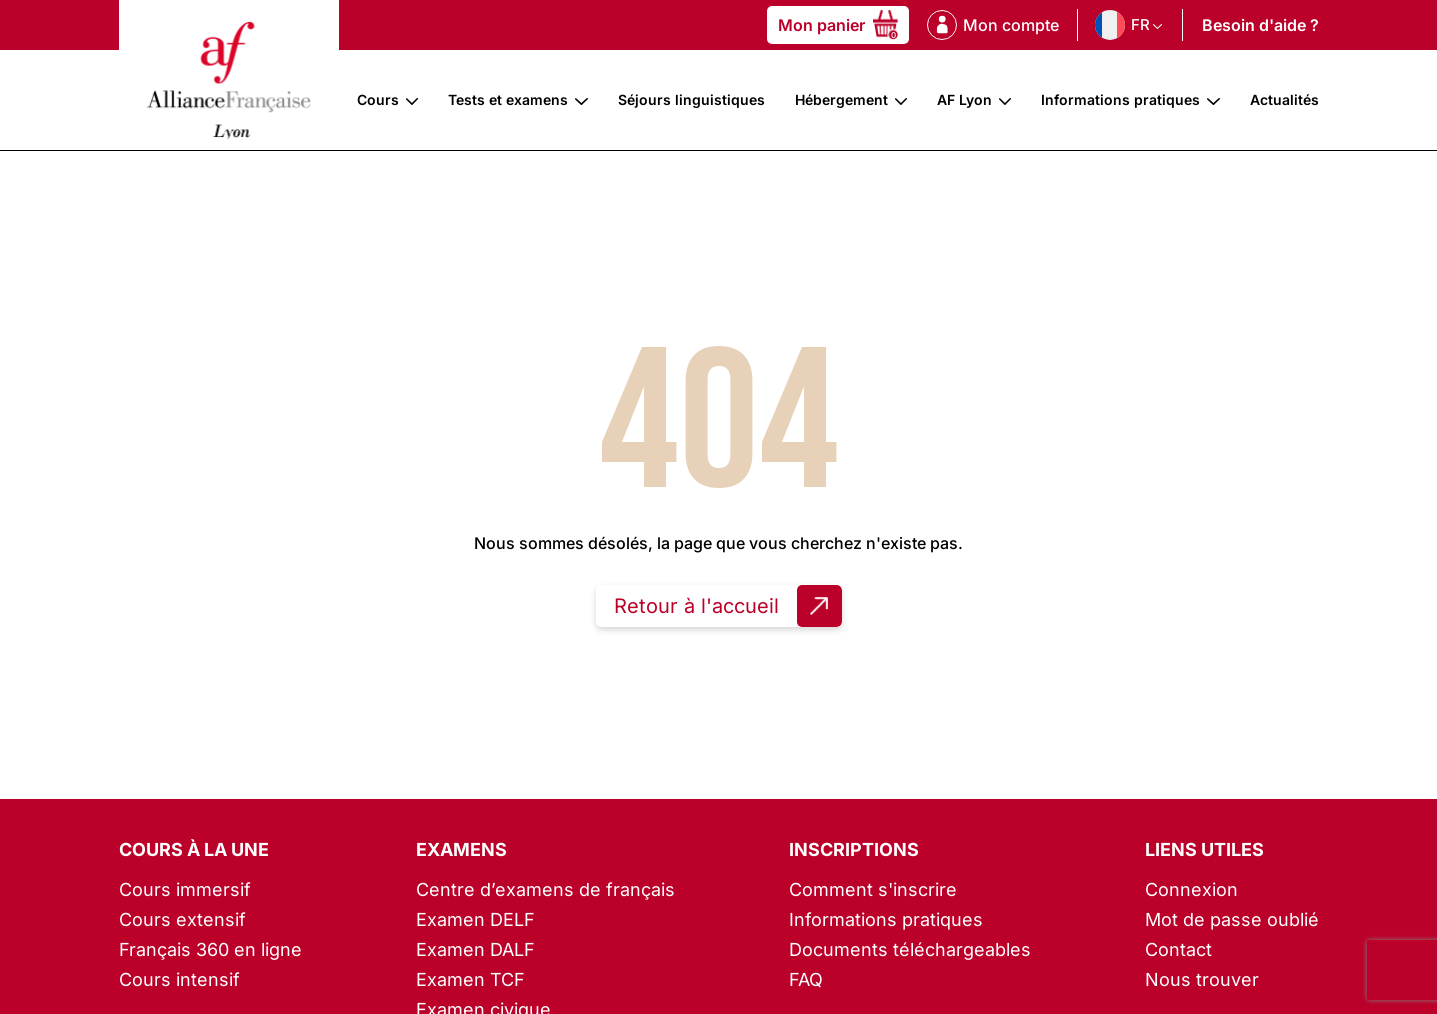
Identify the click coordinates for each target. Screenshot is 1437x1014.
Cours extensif (182, 919)
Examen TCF (470, 979)
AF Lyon (964, 99)
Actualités (1284, 99)
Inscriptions (854, 849)
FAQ (806, 979)
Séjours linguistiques (691, 99)
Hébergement (841, 99)
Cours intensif (179, 979)
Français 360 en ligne (210, 949)
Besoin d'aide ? (1260, 25)
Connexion (1191, 889)
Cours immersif (185, 889)
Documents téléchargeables (910, 949)
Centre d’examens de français (545, 889)
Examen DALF (475, 949)
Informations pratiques (1120, 99)
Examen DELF (475, 919)
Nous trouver (1202, 979)
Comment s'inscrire (873, 889)
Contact (1178, 949)
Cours (378, 99)
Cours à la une (194, 849)
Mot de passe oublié (1232, 919)
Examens (461, 849)
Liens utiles (1204, 849)
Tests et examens (508, 99)
